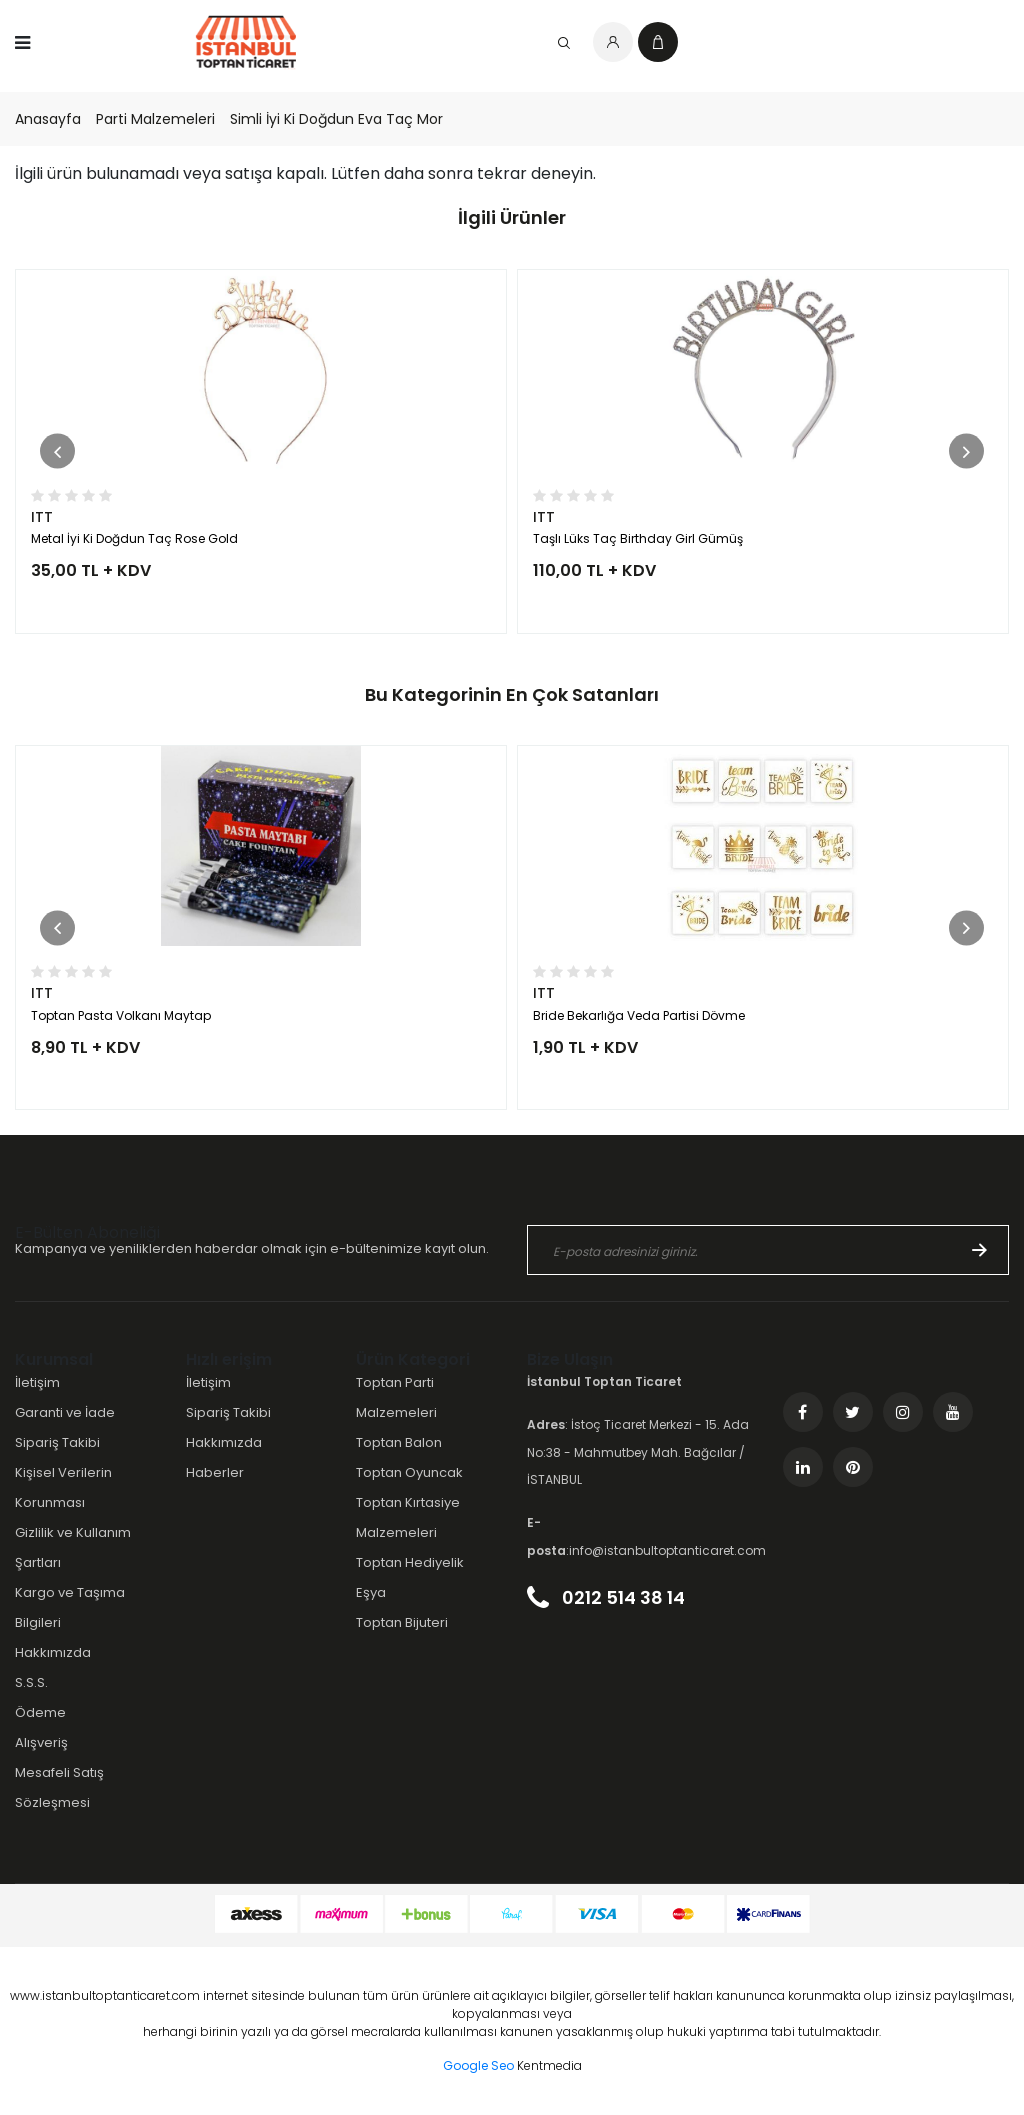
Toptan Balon (399, 1442)
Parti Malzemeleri (155, 119)
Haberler (215, 1472)
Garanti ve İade (65, 1412)
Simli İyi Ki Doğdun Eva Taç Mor (336, 119)
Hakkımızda (53, 1652)
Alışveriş (41, 1742)
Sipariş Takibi (57, 1442)
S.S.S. (31, 1682)
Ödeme (40, 1712)
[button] (57, 451)
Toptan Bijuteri (402, 1622)
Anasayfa (48, 119)
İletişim (37, 1382)
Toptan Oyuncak (409, 1472)
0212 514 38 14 (606, 1597)
